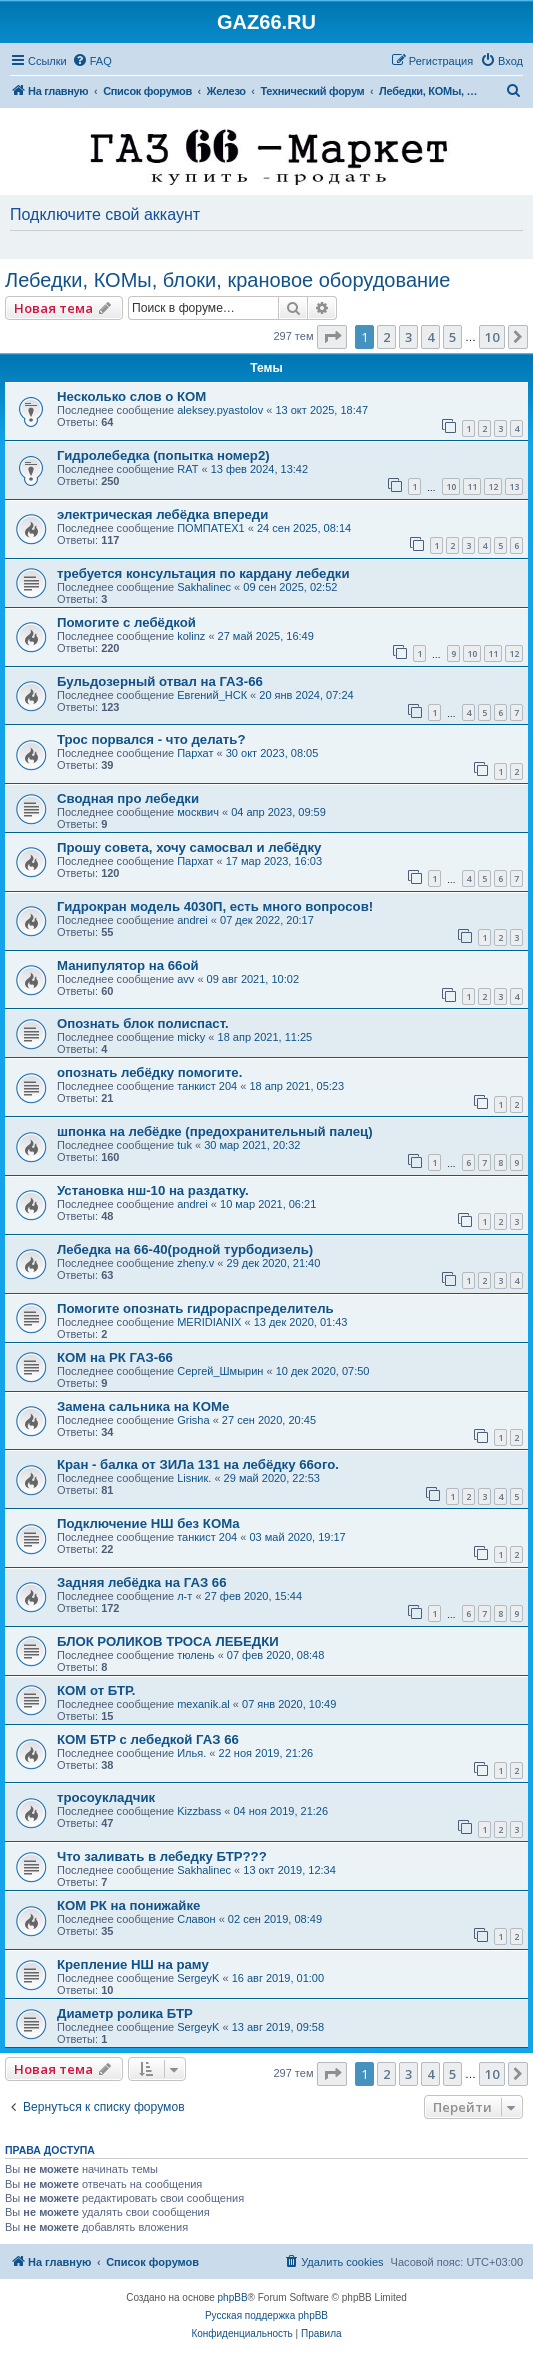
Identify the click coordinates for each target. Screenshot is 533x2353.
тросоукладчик (106, 1797)
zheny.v (195, 1263)
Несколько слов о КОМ (131, 396)
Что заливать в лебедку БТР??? (162, 1856)
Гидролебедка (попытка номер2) (163, 455)
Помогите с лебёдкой (126, 622)
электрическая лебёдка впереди (162, 514)
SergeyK (198, 1978)
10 (451, 486)
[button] (332, 337)
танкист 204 (207, 1086)
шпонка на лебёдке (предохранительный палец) (215, 1131)
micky (191, 1037)
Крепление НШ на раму (133, 1964)
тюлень (195, 1655)
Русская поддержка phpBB (266, 2315)
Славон (196, 1919)
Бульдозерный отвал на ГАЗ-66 (160, 681)
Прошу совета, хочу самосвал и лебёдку (189, 847)
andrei (192, 920)
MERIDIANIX (209, 1322)
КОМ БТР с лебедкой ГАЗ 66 (148, 1739)
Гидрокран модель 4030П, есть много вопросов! (215, 906)
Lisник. (194, 1478)
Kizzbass (199, 1811)
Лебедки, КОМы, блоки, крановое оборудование (227, 280)
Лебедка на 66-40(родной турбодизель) (185, 1249)
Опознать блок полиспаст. (143, 1023)
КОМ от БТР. (96, 1690)
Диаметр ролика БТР (125, 2013)
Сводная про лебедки (128, 798)
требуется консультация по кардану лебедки (203, 573)
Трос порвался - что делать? (151, 739)
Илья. (191, 1753)
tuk (184, 1145)
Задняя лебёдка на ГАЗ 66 (142, 1582)
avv (185, 979)
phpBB (233, 2297)
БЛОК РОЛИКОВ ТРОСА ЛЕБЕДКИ (168, 1641)
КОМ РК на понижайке (128, 1905)
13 (514, 486)
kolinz (191, 636)
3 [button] (408, 337)
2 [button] (386, 337)
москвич (198, 812)
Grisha (193, 1420)
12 (493, 486)
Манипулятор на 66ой (128, 965)
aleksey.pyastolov (220, 410)
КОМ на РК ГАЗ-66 (115, 1357)
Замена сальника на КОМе (143, 1406)
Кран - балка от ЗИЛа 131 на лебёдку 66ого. (198, 1464)
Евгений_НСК (212, 695)
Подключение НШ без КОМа (148, 1523)
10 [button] (492, 337)
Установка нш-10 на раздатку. (153, 1190)
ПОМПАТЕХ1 (211, 528)
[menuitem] (92, 61)
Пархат (195, 753)
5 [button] (452, 337)
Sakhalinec (204, 587)
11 (472, 486)
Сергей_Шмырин (220, 1371)
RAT (187, 469)
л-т (184, 1596)
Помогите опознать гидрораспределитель (195, 1308)
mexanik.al (203, 1704)
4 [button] (430, 337)
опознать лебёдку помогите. (149, 1072)
